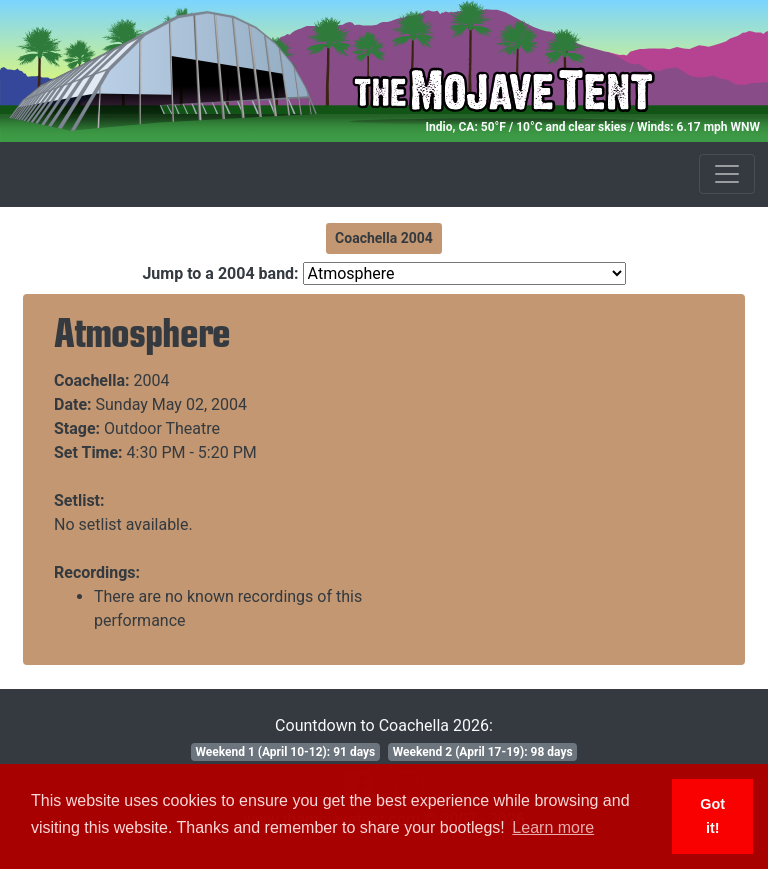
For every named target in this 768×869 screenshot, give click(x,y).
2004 (152, 380)
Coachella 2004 (384, 238)
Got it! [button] (712, 816)
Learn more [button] (553, 827)
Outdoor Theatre (162, 428)
